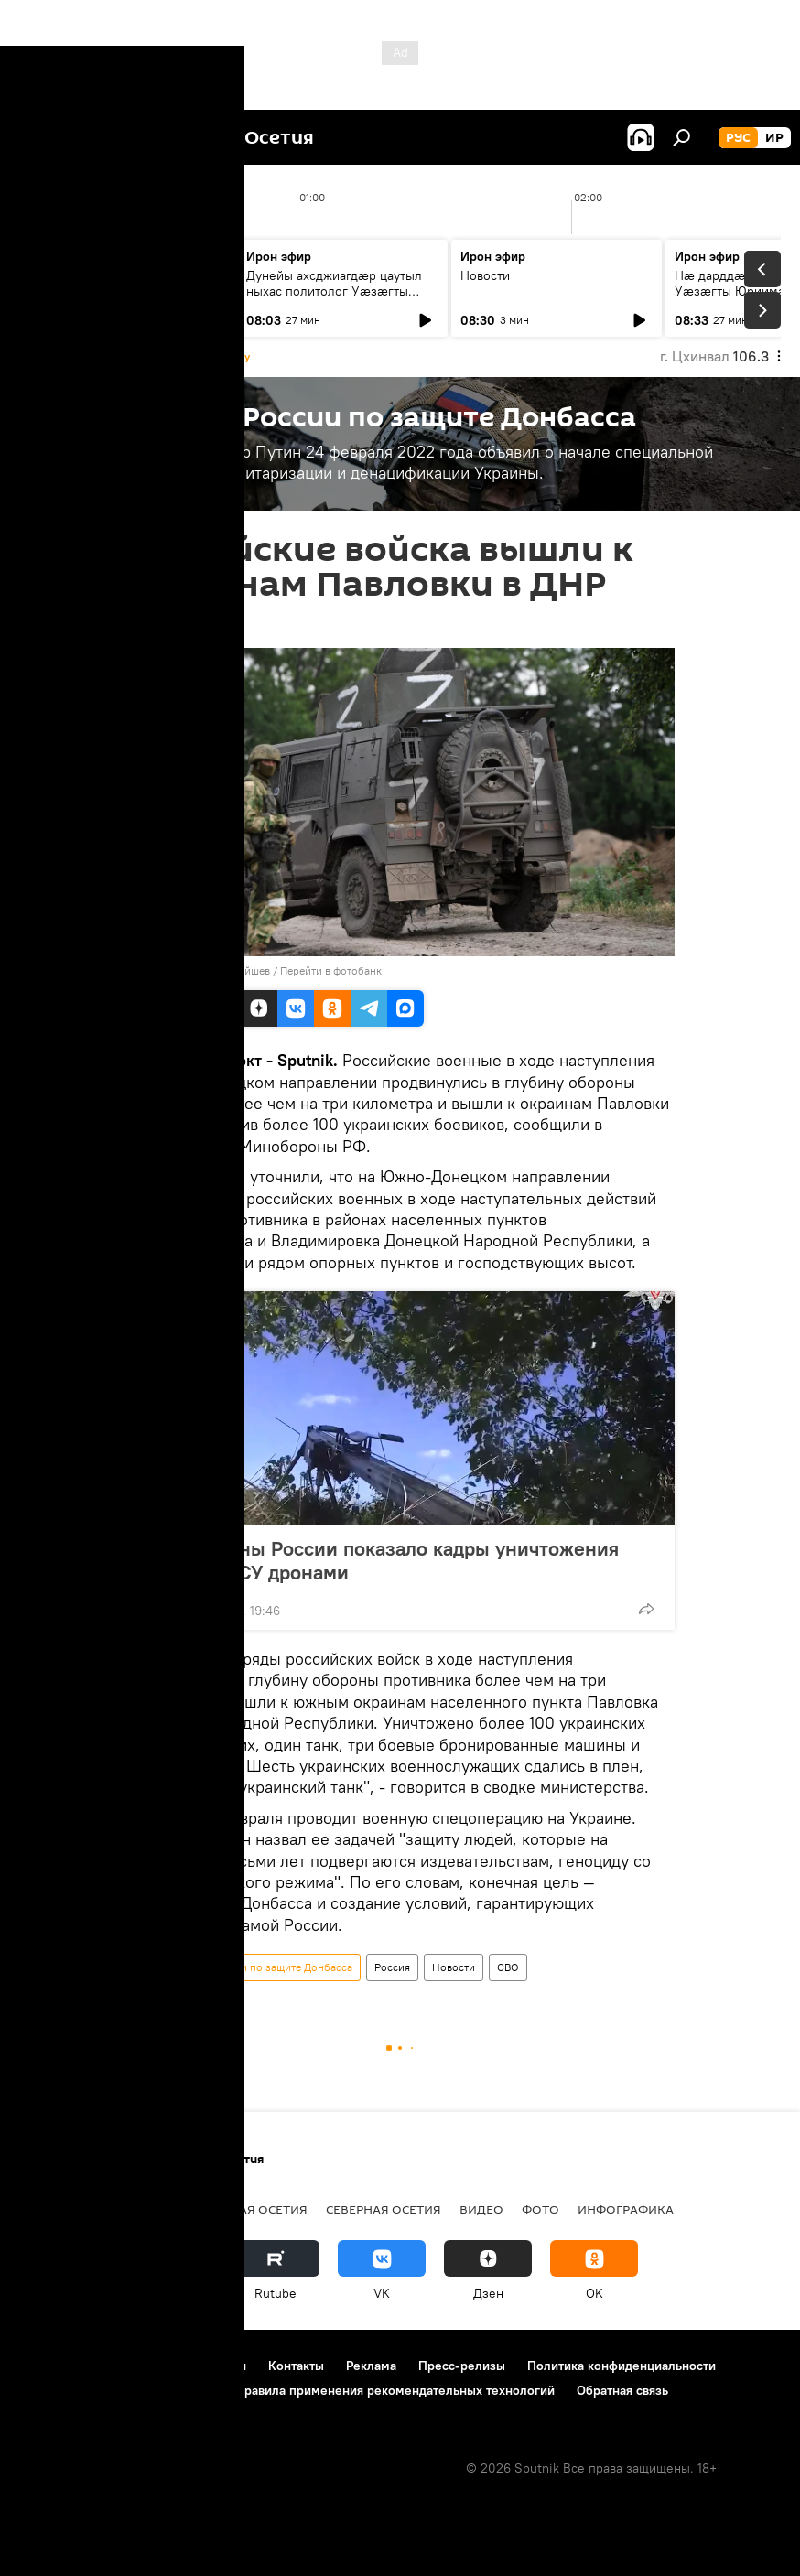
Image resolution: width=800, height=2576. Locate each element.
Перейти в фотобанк (331, 970)
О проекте (50, 2365)
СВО (508, 1967)
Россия (392, 1967)
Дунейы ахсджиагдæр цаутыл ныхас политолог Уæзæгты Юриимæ (334, 291)
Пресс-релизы (461, 2365)
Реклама (371, 2365)
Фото (540, 2209)
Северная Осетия (383, 2209)
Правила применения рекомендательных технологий (395, 2390)
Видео (481, 2209)
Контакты (296, 2365)
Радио (41, 2209)
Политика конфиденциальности (621, 2365)
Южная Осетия (256, 2209)
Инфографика (626, 2209)
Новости (56, 275)
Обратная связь (622, 2390)
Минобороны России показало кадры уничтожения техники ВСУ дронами (381, 1560)
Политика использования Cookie (116, 2390)
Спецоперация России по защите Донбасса (243, 1967)
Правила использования (174, 2365)
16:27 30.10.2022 (174, 625)
